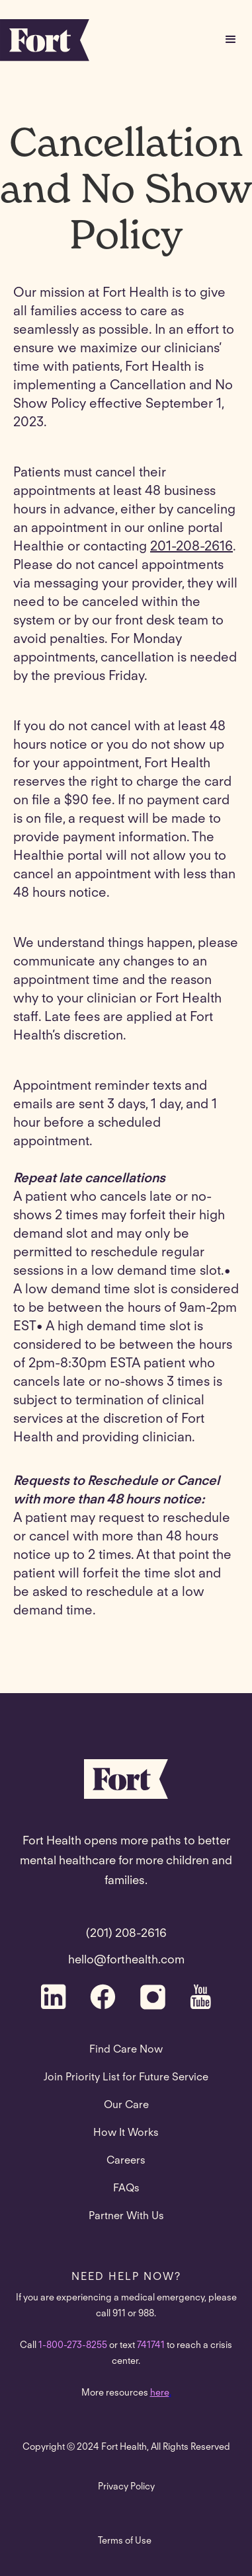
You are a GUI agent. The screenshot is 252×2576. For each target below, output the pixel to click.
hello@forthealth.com (126, 1961)
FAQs (126, 2188)
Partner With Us (126, 2216)
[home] (44, 40)
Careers (126, 2161)
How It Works (126, 2133)
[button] (231, 40)
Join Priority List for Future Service (126, 2077)
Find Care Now (126, 2050)
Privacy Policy (126, 2487)
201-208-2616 (191, 547)
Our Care (126, 2105)
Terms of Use (124, 2541)
